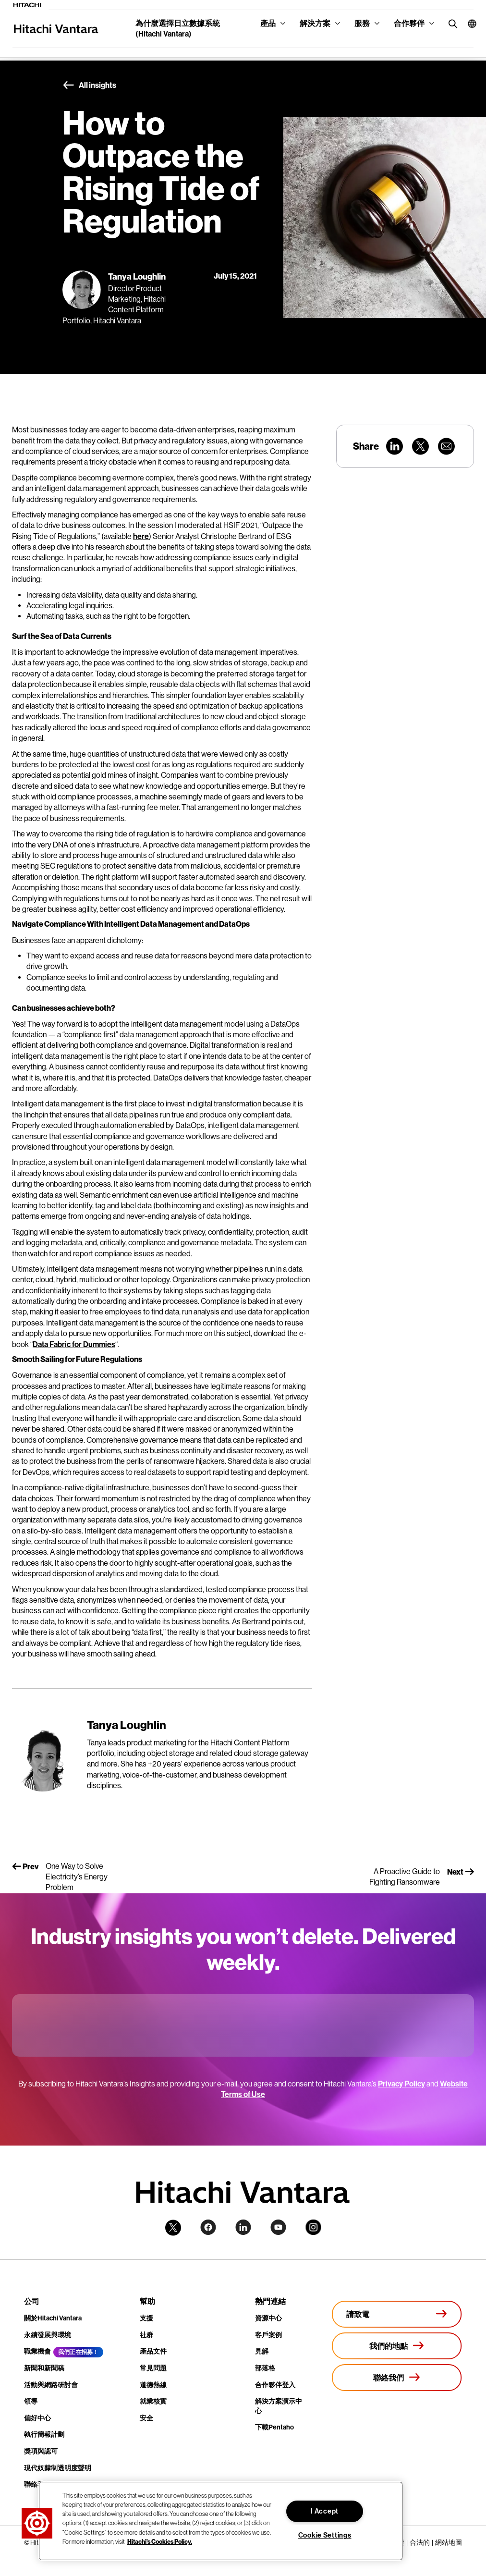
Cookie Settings (325, 2535)
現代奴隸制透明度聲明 (57, 2468)
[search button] (450, 23)
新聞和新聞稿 (44, 2368)
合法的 (420, 2542)
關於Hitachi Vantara (53, 2318)
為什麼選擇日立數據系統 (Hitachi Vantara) (177, 28)
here (141, 536)
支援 (146, 2318)
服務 (362, 23)
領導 (30, 2401)
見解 (261, 2351)
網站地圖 (448, 2542)
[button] (467, 23)
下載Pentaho (274, 2427)
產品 (268, 23)
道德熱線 (153, 2385)
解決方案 (315, 23)
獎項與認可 (41, 2451)
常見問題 (153, 2368)
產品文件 (153, 2351)
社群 (146, 2335)
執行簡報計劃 (44, 2434)
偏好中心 (37, 2418)
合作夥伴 (409, 23)
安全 (146, 2418)
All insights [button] (89, 85)
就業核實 (153, 2401)
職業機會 (37, 2351)
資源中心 (268, 2318)
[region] (220, 2521)
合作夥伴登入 (275, 2385)
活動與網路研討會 (51, 2385)
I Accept (325, 2511)
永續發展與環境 (47, 2335)
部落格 (265, 2368)
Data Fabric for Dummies (74, 1344)
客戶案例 (268, 2335)
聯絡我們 (37, 2484)
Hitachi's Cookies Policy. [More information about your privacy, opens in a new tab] (159, 2541)
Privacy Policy (401, 2083)
